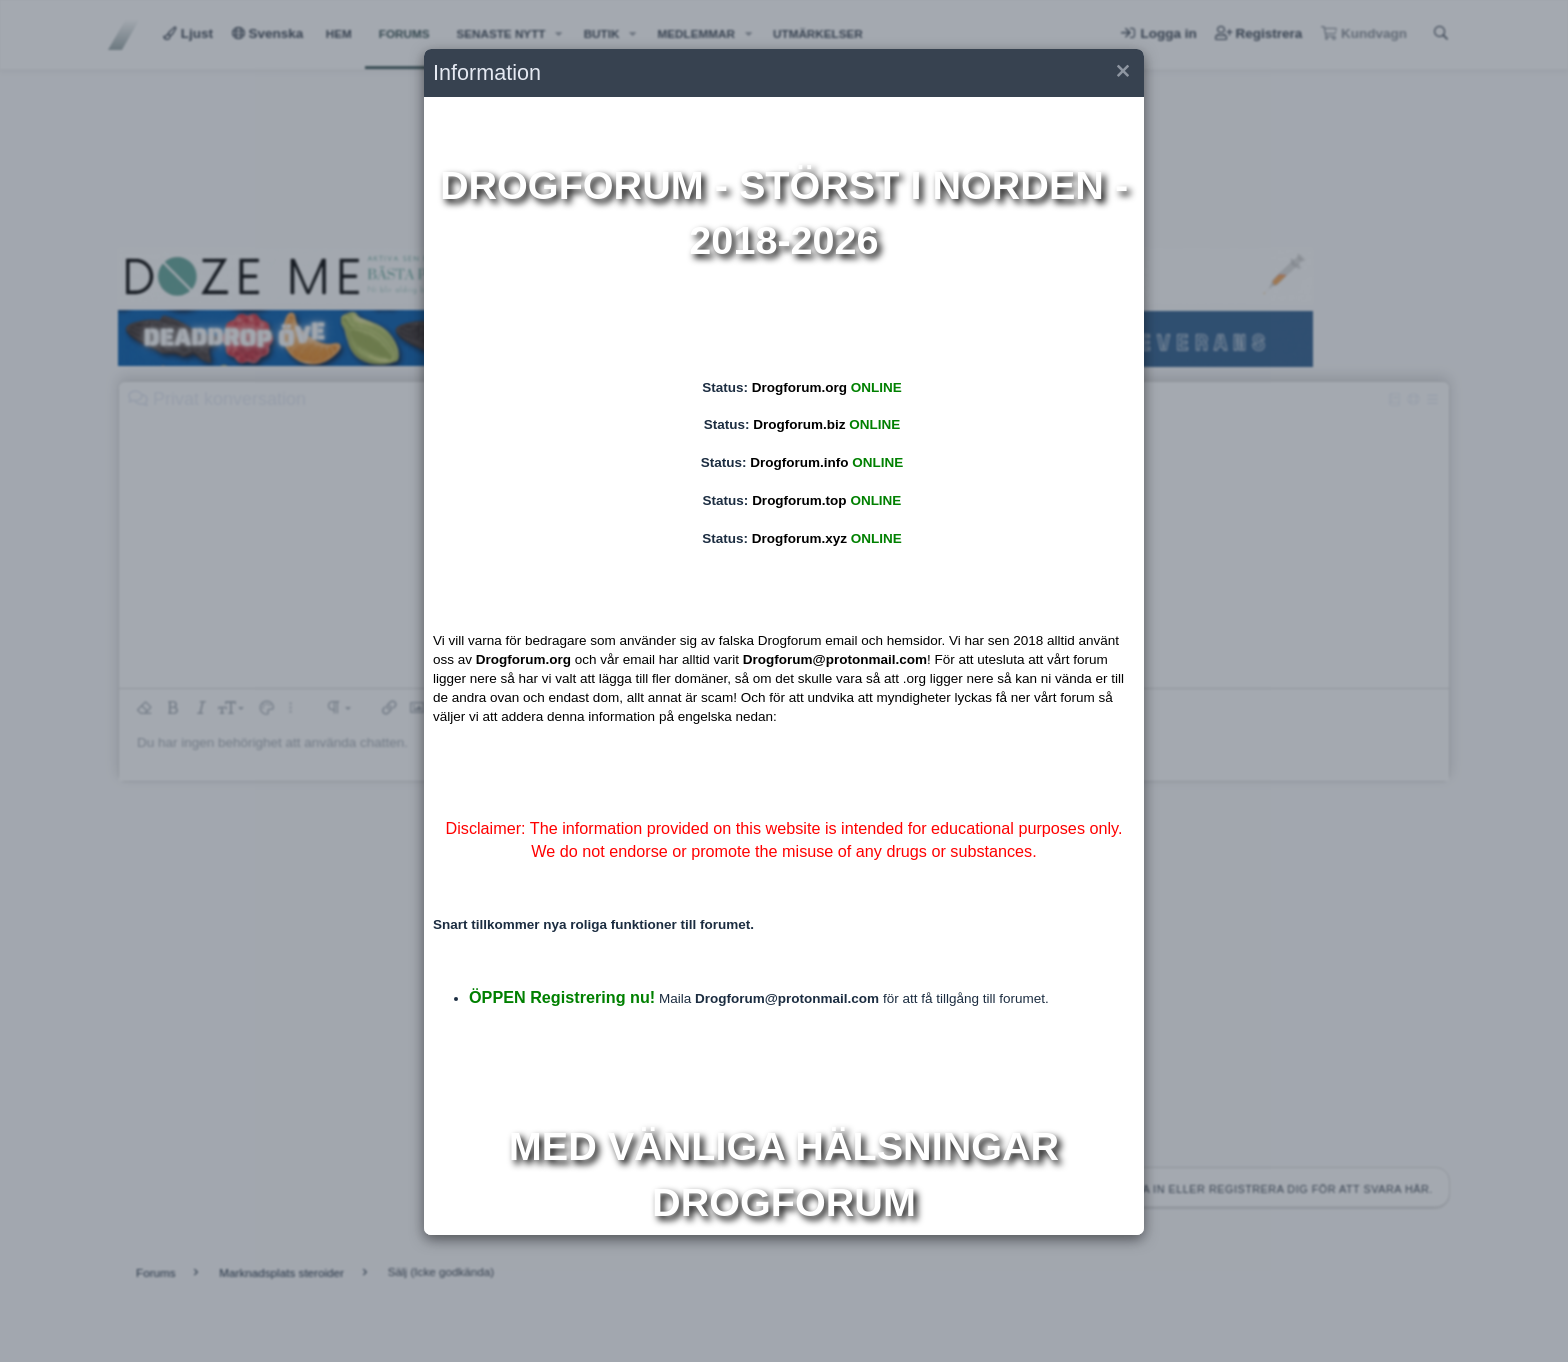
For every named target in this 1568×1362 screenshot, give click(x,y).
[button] (1121, 73)
